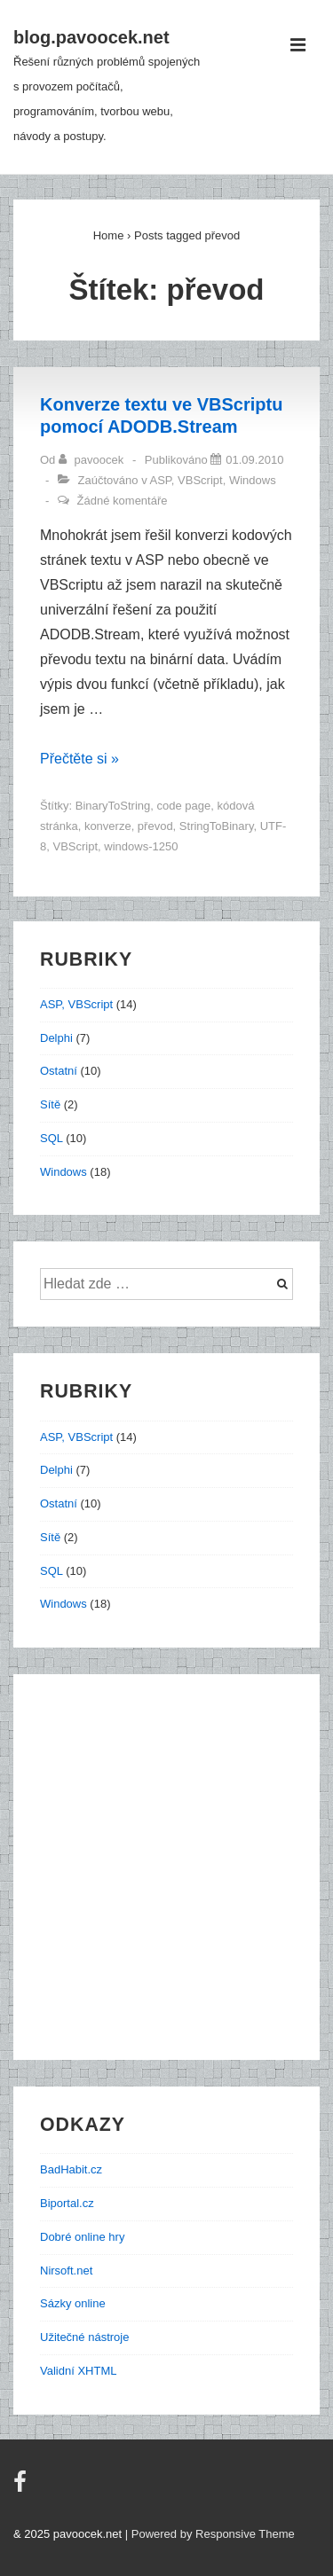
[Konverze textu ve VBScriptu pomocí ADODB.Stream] (254, 459)
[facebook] (22, 2487)
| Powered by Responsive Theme (210, 2534)
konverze (107, 826)
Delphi (56, 1038)
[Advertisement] (166, 1867)
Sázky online (73, 2303)
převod (155, 826)
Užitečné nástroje (84, 2337)
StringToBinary (216, 826)
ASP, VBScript (186, 480)
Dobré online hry (82, 2236)
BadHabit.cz (71, 2169)
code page (184, 805)
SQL (51, 1138)
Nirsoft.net (66, 2270)
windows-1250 (141, 846)
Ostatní (58, 1070)
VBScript (75, 846)
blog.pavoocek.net (91, 37)
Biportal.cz (67, 2203)
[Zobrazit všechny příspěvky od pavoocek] (93, 459)
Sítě (50, 1104)
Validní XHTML (78, 2370)
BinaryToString (113, 805)
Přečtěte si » (79, 758)
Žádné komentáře (122, 500)
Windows (252, 480)
